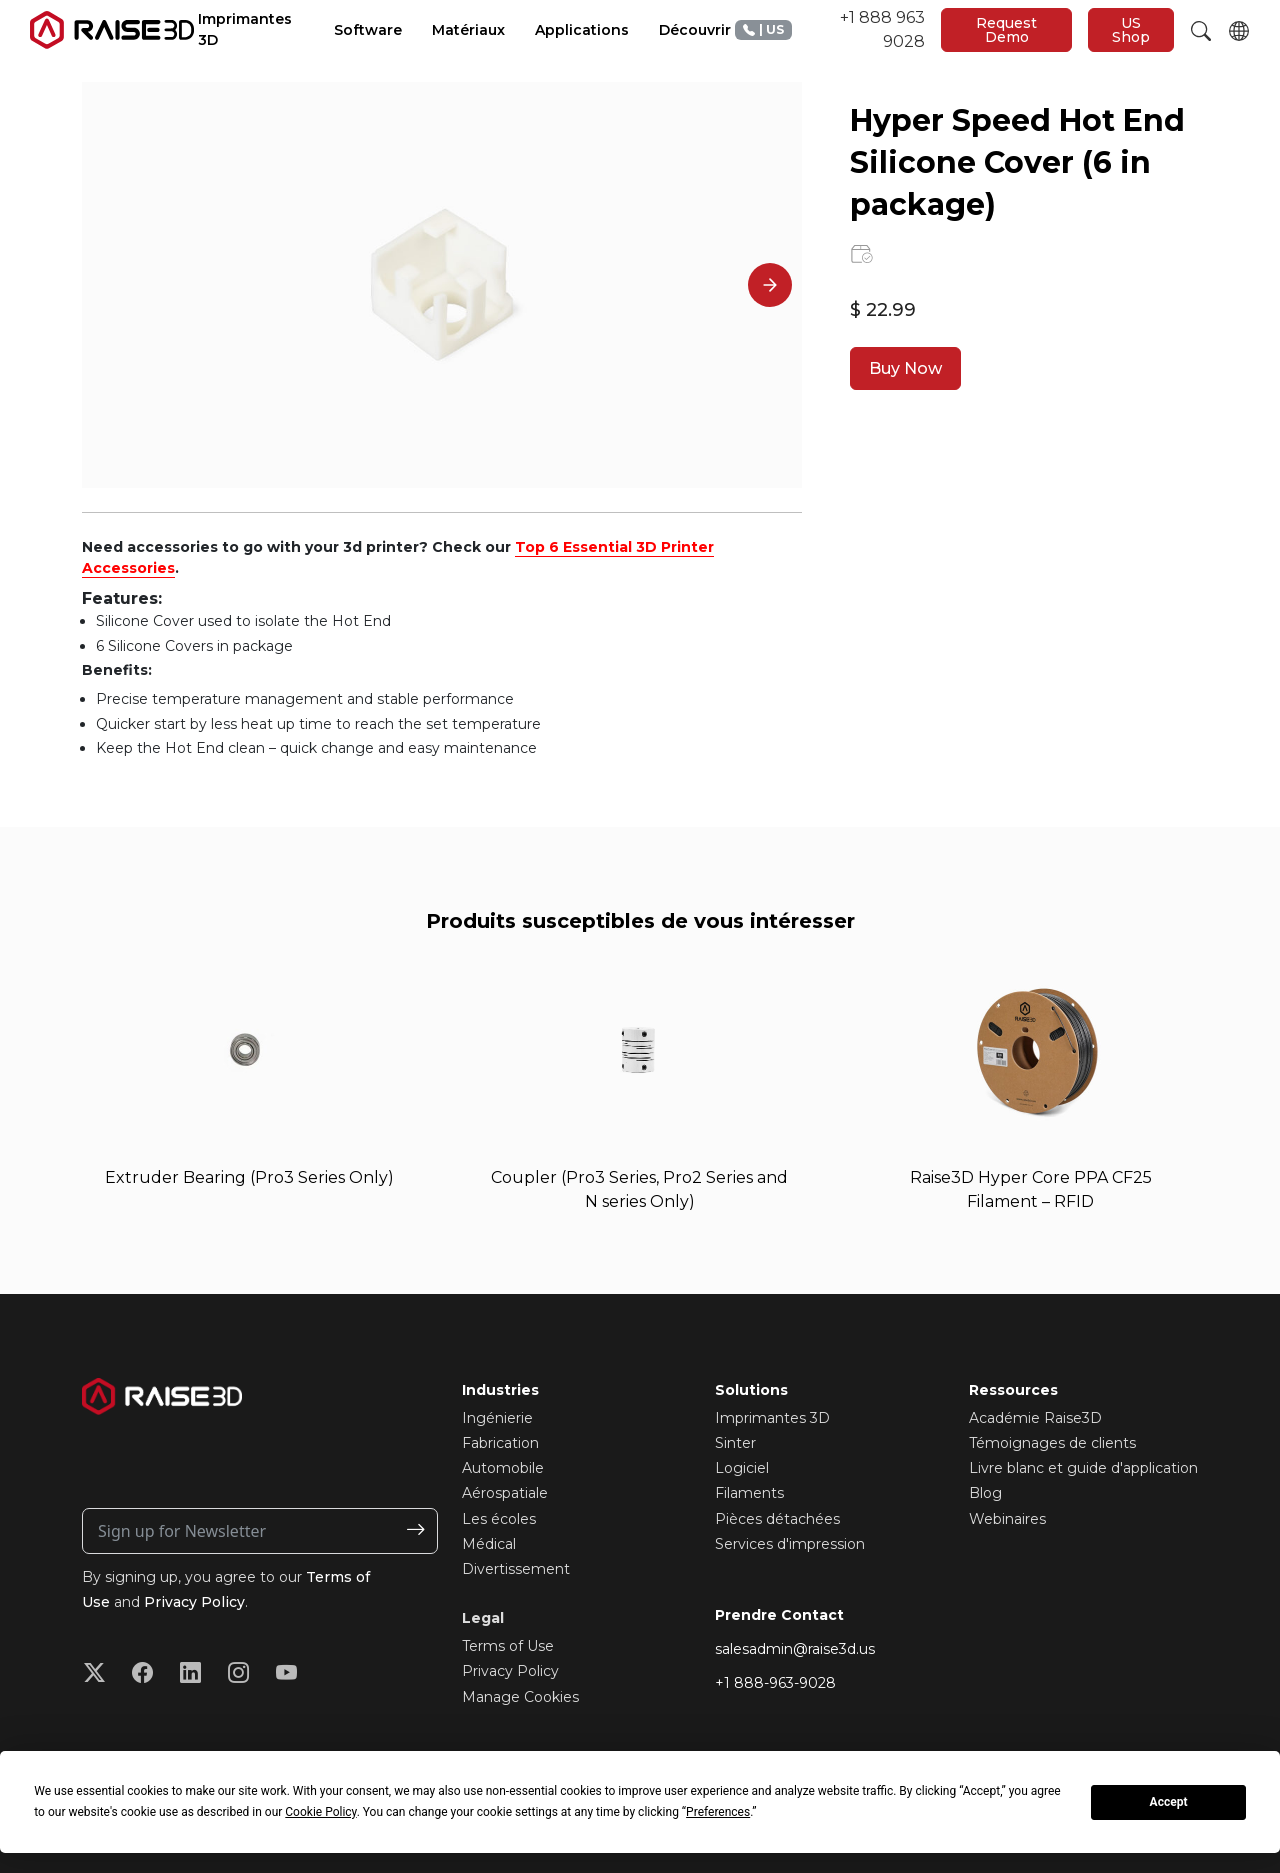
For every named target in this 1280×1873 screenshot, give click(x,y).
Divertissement (516, 1569)
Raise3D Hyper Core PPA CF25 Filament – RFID (1031, 1189)
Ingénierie (497, 1418)
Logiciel (742, 1468)
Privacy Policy (194, 1602)
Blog (985, 1494)
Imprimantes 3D (772, 1418)
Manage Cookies (520, 1697)
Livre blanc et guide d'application (1083, 1468)
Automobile (503, 1468)
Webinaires (1007, 1519)
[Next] (770, 285)
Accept (1169, 1802)
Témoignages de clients (1052, 1443)
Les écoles (499, 1519)
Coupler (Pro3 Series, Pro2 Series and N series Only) (639, 1189)
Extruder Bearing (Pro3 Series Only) (249, 1177)
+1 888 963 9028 (830, 29)
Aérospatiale (505, 1494)
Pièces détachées (777, 1519)
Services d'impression (790, 1544)
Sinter (735, 1443)
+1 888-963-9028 (775, 1683)
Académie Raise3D (1035, 1418)
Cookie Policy (320, 1812)
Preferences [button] (718, 1812)
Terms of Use (508, 1646)
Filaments (749, 1494)
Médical (489, 1544)
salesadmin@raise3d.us (795, 1649)
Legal (483, 1618)
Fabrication (500, 1443)
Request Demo (1006, 30)
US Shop (1131, 30)
